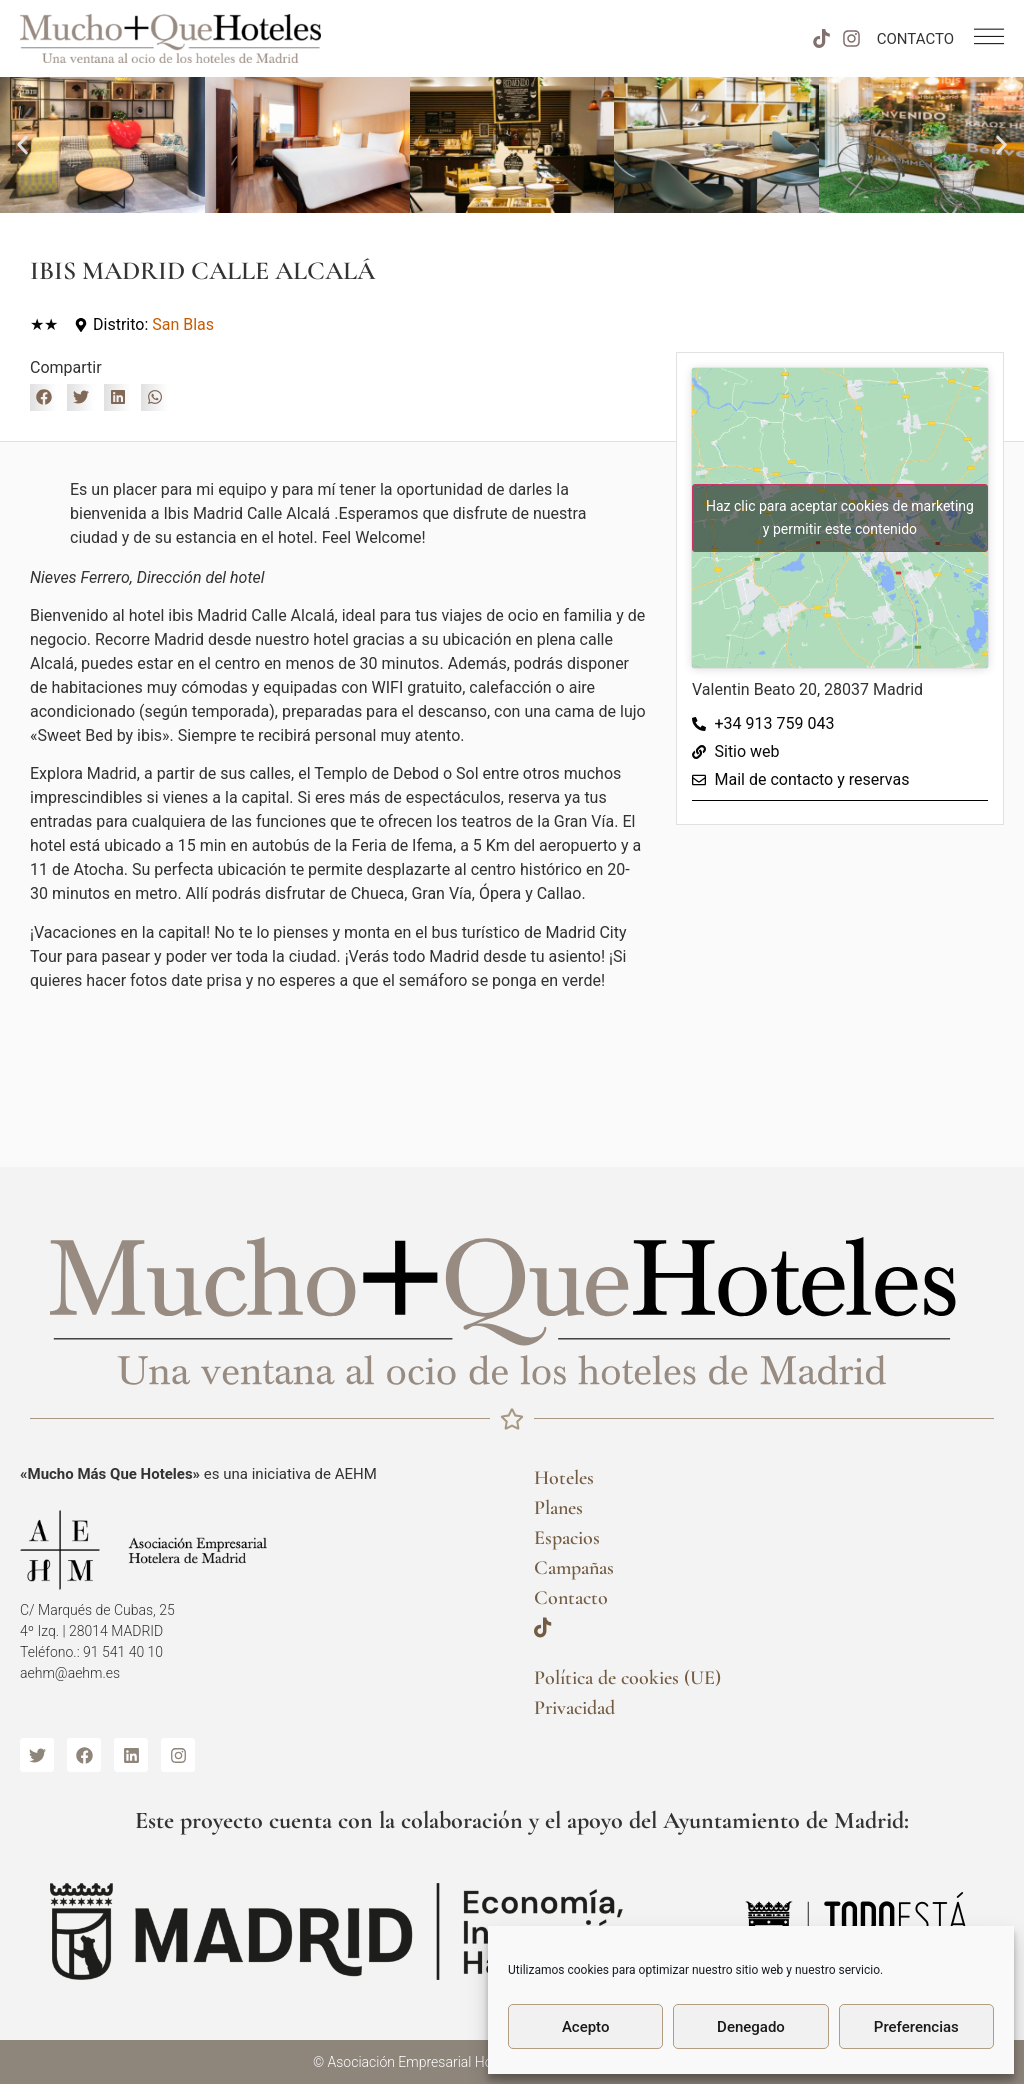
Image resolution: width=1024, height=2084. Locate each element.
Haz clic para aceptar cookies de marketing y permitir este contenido (840, 517)
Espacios (567, 1538)
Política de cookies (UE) (627, 1678)
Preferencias (916, 2027)
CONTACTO (915, 39)
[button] (22, 145)
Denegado (751, 2027)
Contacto (571, 1598)
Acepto (586, 2027)
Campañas (574, 1568)
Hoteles (564, 1478)
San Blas (183, 324)
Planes (558, 1508)
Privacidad (574, 1708)
